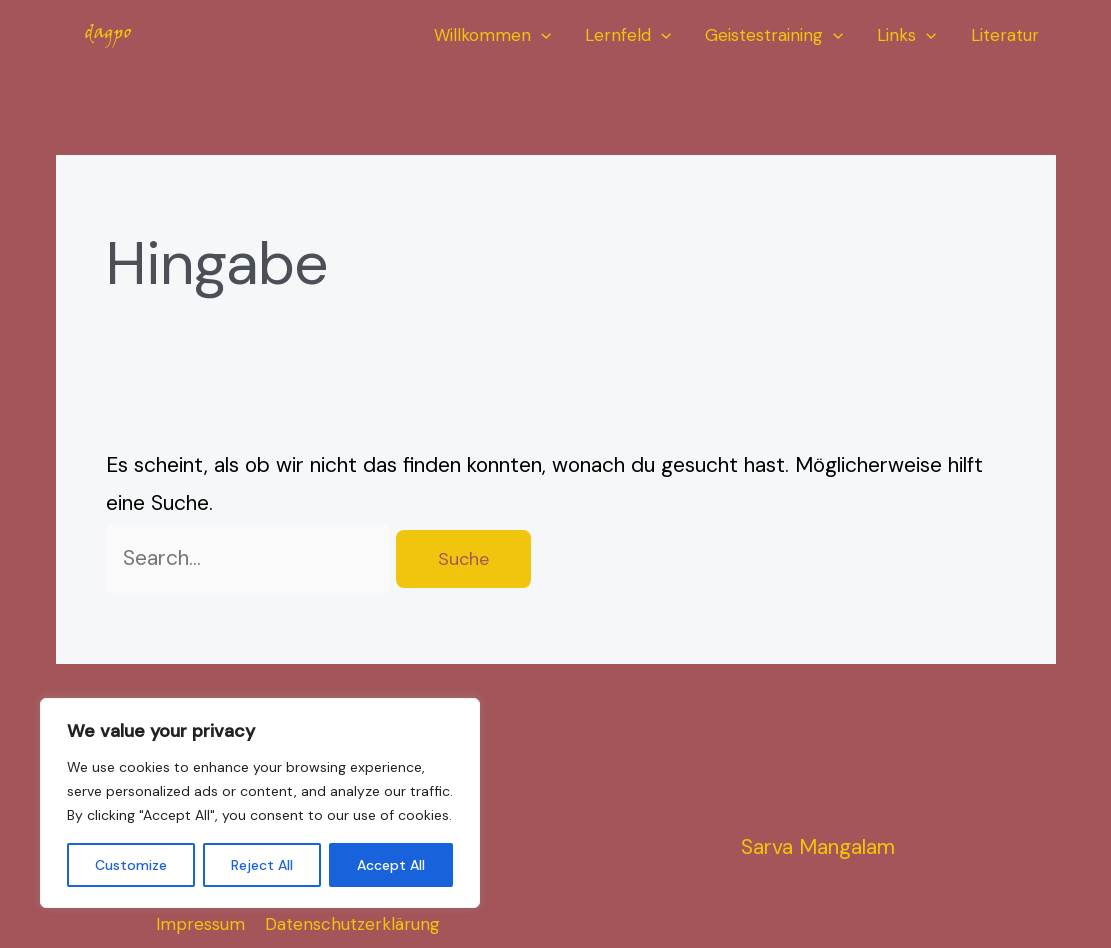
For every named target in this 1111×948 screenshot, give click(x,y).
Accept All (391, 865)
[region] (260, 803)
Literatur (1005, 35)
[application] (541, 35)
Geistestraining (774, 35)
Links (906, 35)
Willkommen (492, 35)
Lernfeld (628, 35)
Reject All (262, 865)
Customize (131, 865)
